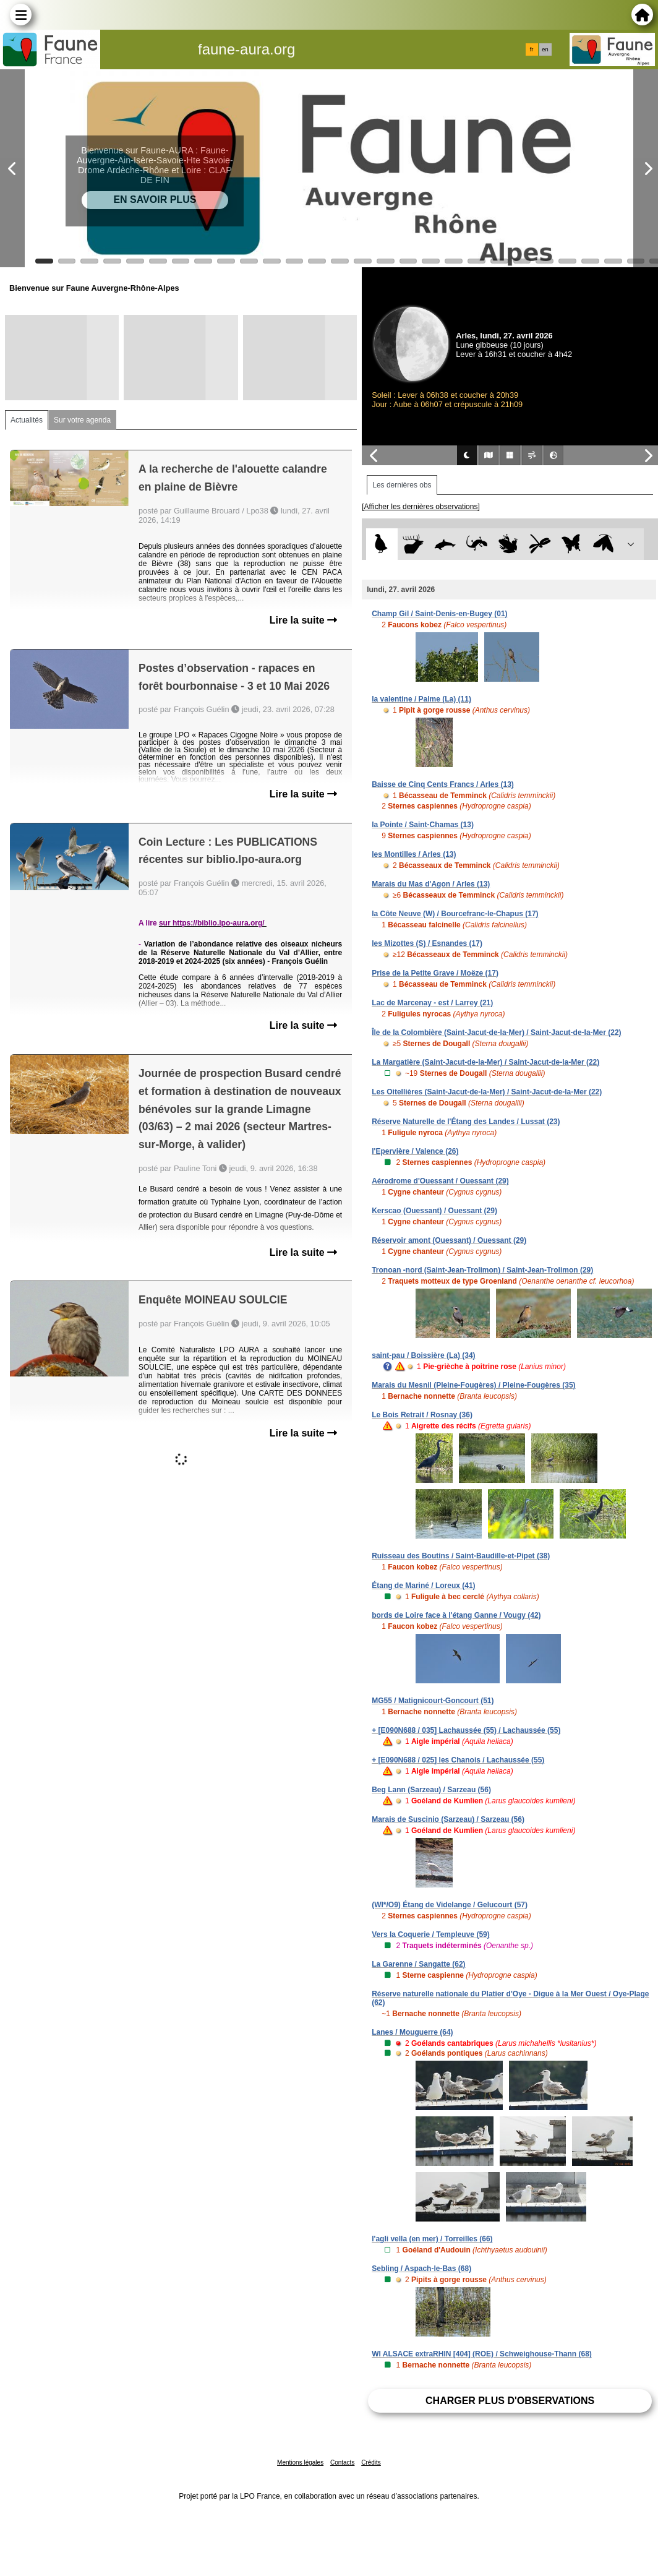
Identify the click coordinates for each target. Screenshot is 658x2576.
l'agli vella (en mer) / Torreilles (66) (432, 2239)
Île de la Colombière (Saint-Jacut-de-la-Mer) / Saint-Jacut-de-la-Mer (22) (496, 1032)
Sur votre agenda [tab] (82, 420)
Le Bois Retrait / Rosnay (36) (422, 1414)
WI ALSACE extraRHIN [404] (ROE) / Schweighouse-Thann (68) (482, 2354)
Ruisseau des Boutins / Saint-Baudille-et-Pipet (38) (461, 1556)
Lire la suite (303, 620)
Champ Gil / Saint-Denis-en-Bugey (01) (439, 613)
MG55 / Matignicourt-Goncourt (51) (433, 1700)
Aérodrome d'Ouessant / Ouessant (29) (440, 1181)
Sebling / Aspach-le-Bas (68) (421, 2268)
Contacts (342, 2462)
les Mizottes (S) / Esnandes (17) (427, 943)
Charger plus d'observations (509, 2400)
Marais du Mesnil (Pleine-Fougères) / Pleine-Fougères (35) (473, 1385)
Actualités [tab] (27, 420)
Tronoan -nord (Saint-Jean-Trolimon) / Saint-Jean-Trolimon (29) (482, 1270)
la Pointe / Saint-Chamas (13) (423, 824)
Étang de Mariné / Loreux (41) (423, 1585)
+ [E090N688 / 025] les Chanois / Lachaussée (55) (458, 1760)
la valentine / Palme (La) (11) (421, 699)
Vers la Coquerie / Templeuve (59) (431, 1934)
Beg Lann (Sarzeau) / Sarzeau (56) (431, 1789)
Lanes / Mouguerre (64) (412, 2032)
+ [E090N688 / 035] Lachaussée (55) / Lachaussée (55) (466, 1730)
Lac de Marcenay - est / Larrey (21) (432, 1002)
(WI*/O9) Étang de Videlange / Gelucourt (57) (450, 1904)
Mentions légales (300, 2462)
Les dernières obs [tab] (401, 485)
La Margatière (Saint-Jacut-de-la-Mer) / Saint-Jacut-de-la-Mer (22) (485, 1062)
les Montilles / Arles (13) (414, 854)
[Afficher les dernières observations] (421, 506)
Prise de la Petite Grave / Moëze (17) (435, 973)
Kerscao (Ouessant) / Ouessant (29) (434, 1210)
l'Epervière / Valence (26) (415, 1151)
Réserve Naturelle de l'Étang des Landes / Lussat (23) (466, 1121)
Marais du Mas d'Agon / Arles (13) (431, 884)
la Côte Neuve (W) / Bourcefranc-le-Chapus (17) (455, 913)
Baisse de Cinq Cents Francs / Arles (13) (443, 784)
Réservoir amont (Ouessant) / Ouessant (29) (449, 1240)
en (545, 49)
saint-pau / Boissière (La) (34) (423, 1355)
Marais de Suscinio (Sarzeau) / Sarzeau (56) (448, 1819)
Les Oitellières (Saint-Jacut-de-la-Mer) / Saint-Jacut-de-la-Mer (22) (487, 1092)
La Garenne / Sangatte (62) (418, 1964)
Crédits (371, 2462)
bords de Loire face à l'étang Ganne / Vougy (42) (456, 1615)
